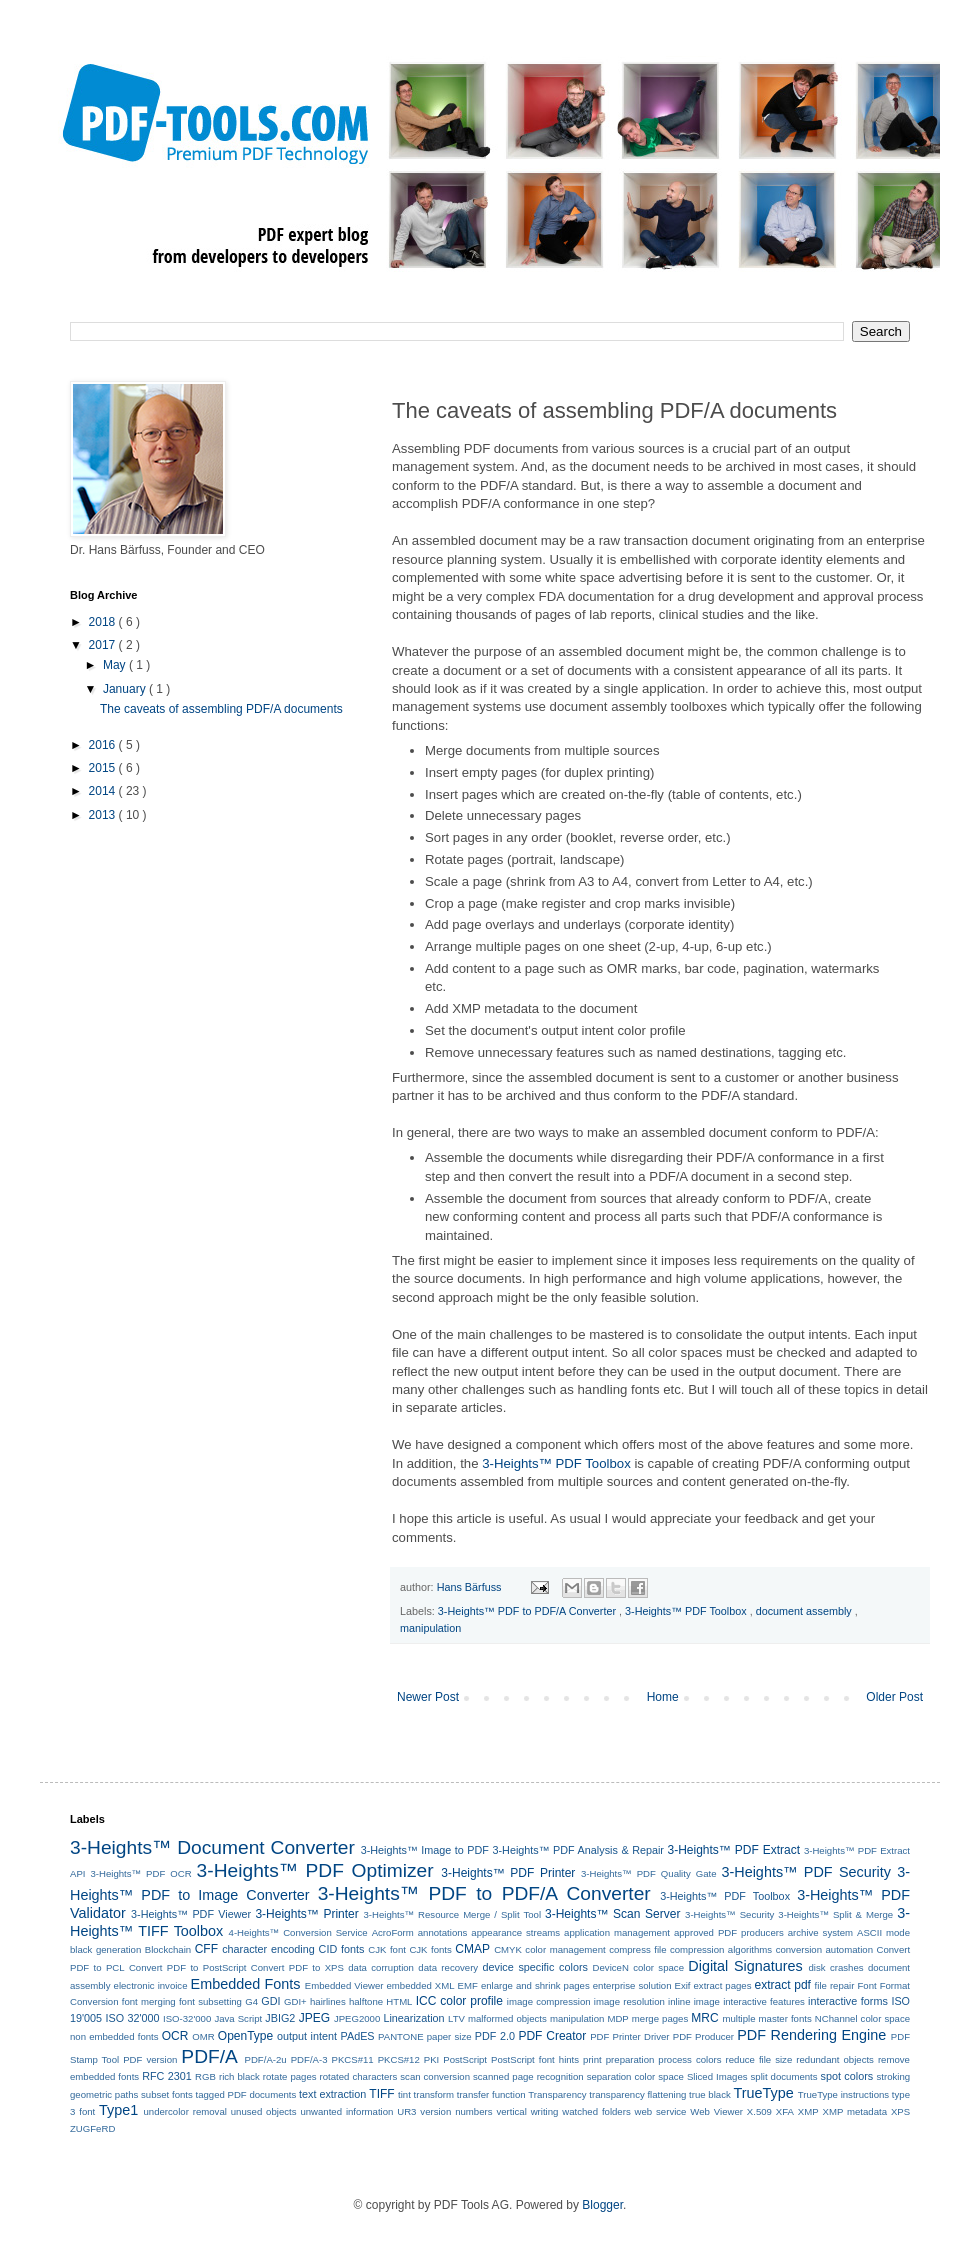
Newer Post (428, 1697)
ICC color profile (459, 2001)
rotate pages (290, 2076)
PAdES (358, 2036)
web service (661, 2111)
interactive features (764, 2001)
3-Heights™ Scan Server (612, 1914)
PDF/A (209, 2056)
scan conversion (435, 2076)
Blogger (602, 2205)
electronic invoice (151, 1985)
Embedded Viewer (344, 1985)
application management (617, 1932)
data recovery (448, 1967)
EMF (468, 1985)
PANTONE (401, 2036)
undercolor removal (185, 2111)
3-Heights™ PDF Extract (734, 1850)
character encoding (268, 1949)
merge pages (660, 2018)
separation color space (635, 2076)
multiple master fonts (766, 2018)
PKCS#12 (399, 2059)
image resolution (629, 2001)
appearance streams (515, 1932)
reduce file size (759, 2059)
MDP (617, 2018)
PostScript (465, 2059)
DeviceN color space (638, 1967)
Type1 (118, 2110)
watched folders (596, 2111)
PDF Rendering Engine (811, 2035)
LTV (456, 2018)
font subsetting (210, 2001)
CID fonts (342, 1949)
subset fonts (167, 2094)
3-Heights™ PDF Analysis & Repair (578, 1850)
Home (663, 1697)
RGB (205, 2076)
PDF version (150, 2059)
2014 (104, 791)
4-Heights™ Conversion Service (298, 1932)
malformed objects (507, 2018)
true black (710, 2094)
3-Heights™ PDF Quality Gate (648, 1873)
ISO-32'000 (187, 2018)
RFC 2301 (167, 2076)
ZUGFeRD (92, 2128)
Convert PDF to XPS (297, 1967)
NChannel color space (862, 2018)
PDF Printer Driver (629, 2036)
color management (565, 1949)
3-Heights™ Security (729, 1914)
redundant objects (835, 2059)
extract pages (723, 1985)
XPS (900, 2111)
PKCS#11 (353, 2059)
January (126, 689)
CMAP (472, 1949)
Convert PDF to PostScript (188, 1967)
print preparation (618, 2059)
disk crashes (836, 1967)
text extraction (332, 2094)
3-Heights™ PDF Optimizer (315, 1870)
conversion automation (824, 1949)
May (116, 665)
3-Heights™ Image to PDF (425, 1850)
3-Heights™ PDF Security (805, 1872)
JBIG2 (280, 2018)
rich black (239, 2076)
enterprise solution (632, 1985)
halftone (366, 2001)
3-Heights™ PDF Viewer (191, 1914)
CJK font (387, 1949)
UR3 (406, 2111)
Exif (683, 1985)
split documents (784, 2076)
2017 (104, 645)
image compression (549, 2001)
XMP (808, 2111)
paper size (449, 2036)
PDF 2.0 (495, 2036)
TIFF (381, 2094)
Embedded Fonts (246, 1984)
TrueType (763, 2093)
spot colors (847, 2076)
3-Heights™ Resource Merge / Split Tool (452, 1914)
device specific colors (535, 1967)
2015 (104, 768)
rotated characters (359, 2076)
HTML (399, 2001)
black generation (105, 1949)
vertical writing (527, 2111)
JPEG (314, 2018)
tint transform (426, 2094)
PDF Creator (552, 2036)
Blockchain (168, 1949)
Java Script (238, 2018)
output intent (307, 2036)
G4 (251, 2001)
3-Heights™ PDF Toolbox (556, 1463)
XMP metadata (855, 2111)
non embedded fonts (114, 2036)
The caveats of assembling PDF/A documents (221, 709)
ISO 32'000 (133, 2018)
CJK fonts (430, 1949)
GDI (270, 2001)
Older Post (894, 1697)
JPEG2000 (357, 2018)
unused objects (264, 2111)
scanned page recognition (528, 2076)
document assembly (805, 1611)
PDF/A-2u (266, 2059)
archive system (820, 1932)
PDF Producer (703, 2036)
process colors (689, 2059)
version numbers (456, 2111)
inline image (694, 2001)
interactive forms (848, 2001)
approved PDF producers (729, 1932)
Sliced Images (717, 2076)
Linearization (413, 2018)
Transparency (557, 2094)
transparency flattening (637, 2094)
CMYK (508, 1949)
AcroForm (393, 1932)
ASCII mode (883, 1932)
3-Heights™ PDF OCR (140, 1873)
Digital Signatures (745, 1966)
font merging (149, 2001)
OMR (203, 2036)
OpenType (245, 2036)
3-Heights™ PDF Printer (508, 1873)
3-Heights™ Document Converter (212, 1847)
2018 (104, 622)
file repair (835, 1985)
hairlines (328, 2001)
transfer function (491, 2094)
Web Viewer (716, 2111)
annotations (443, 1932)
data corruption (381, 1967)
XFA (785, 2111)
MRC (704, 2018)
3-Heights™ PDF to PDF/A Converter (528, 1611)
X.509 (759, 2111)
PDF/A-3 (309, 2059)
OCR (175, 2036)
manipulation (430, 1628)
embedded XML (420, 1985)
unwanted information (346, 2111)
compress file (637, 1949)
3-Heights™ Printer (306, 1914)
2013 (104, 815)
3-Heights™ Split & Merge (835, 1914)
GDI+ (295, 2001)
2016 (104, 745)
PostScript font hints (535, 2059)
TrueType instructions (843, 2094)
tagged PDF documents (245, 2094)
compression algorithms (721, 1949)
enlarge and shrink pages (535, 1985)
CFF (206, 1949)
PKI (431, 2059)
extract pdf (783, 1985)
